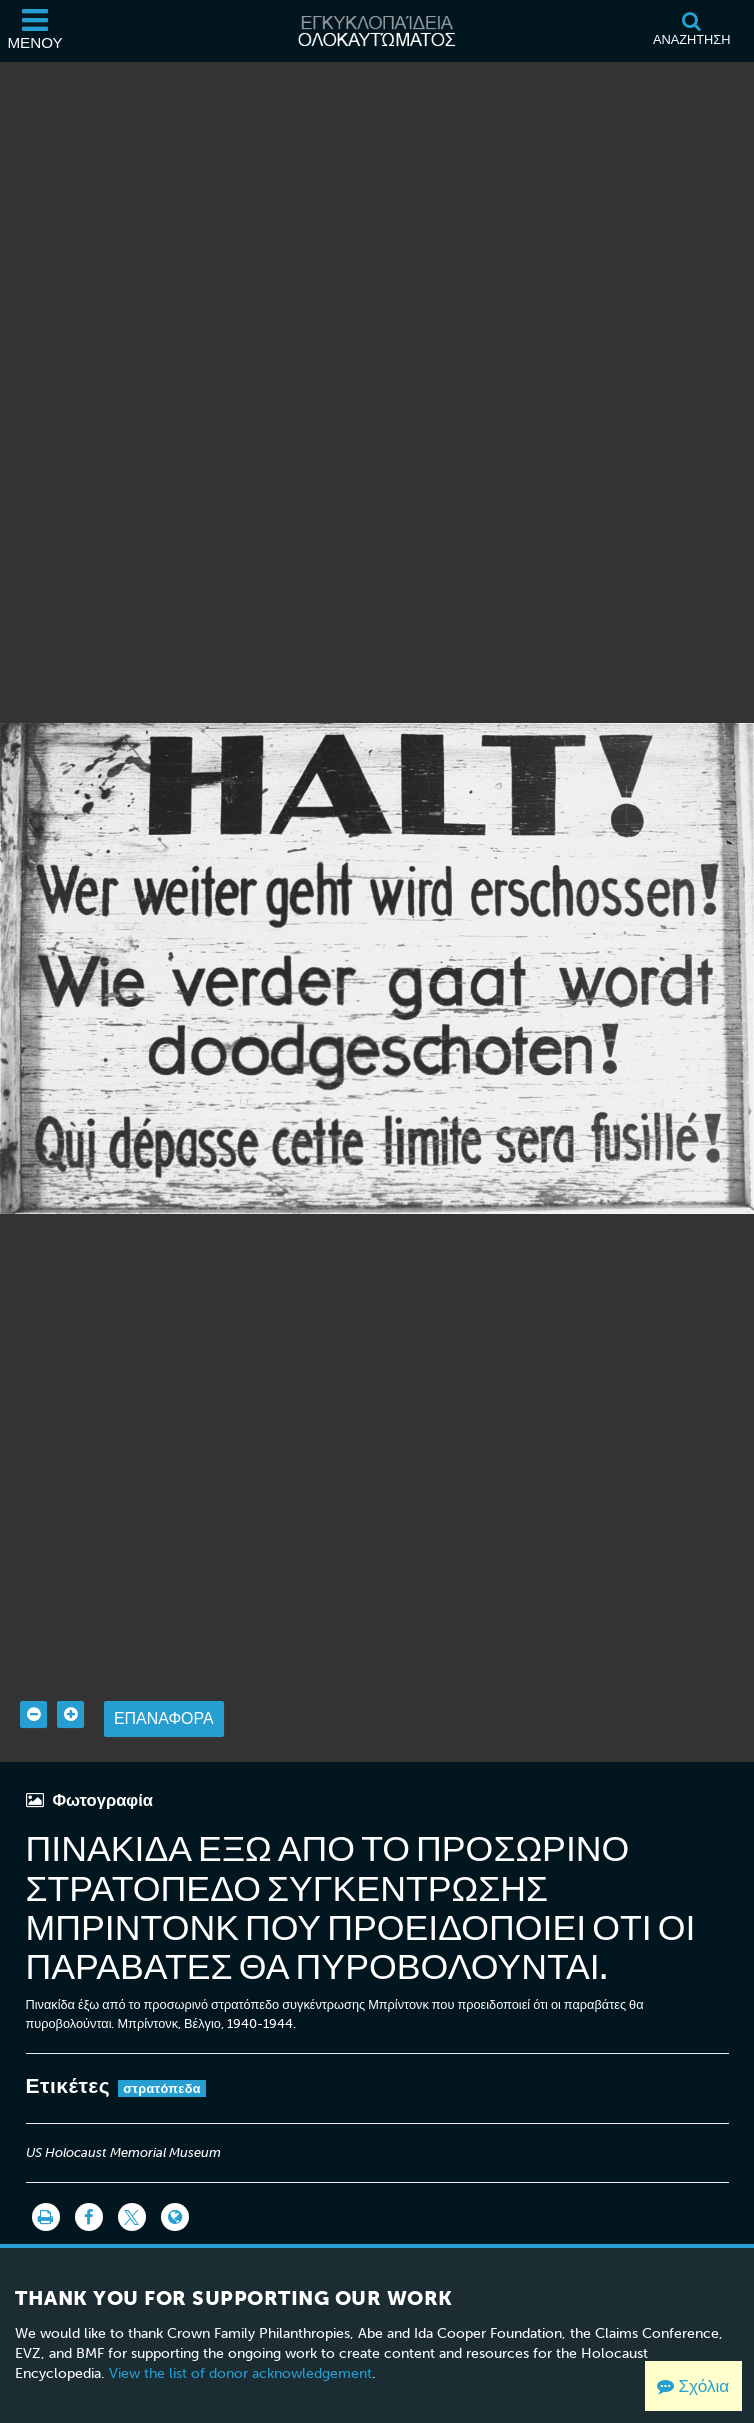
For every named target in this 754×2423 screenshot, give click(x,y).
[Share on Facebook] (89, 2177)
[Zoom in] (70, 1673)
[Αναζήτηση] (691, 31)
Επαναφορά (164, 1677)
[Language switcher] (175, 2177)
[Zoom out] (33, 1673)
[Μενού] (35, 31)
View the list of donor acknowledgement (240, 2332)
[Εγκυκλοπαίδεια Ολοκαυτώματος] (377, 31)
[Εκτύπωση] (46, 2177)
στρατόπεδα (162, 2047)
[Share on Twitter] (132, 2177)
